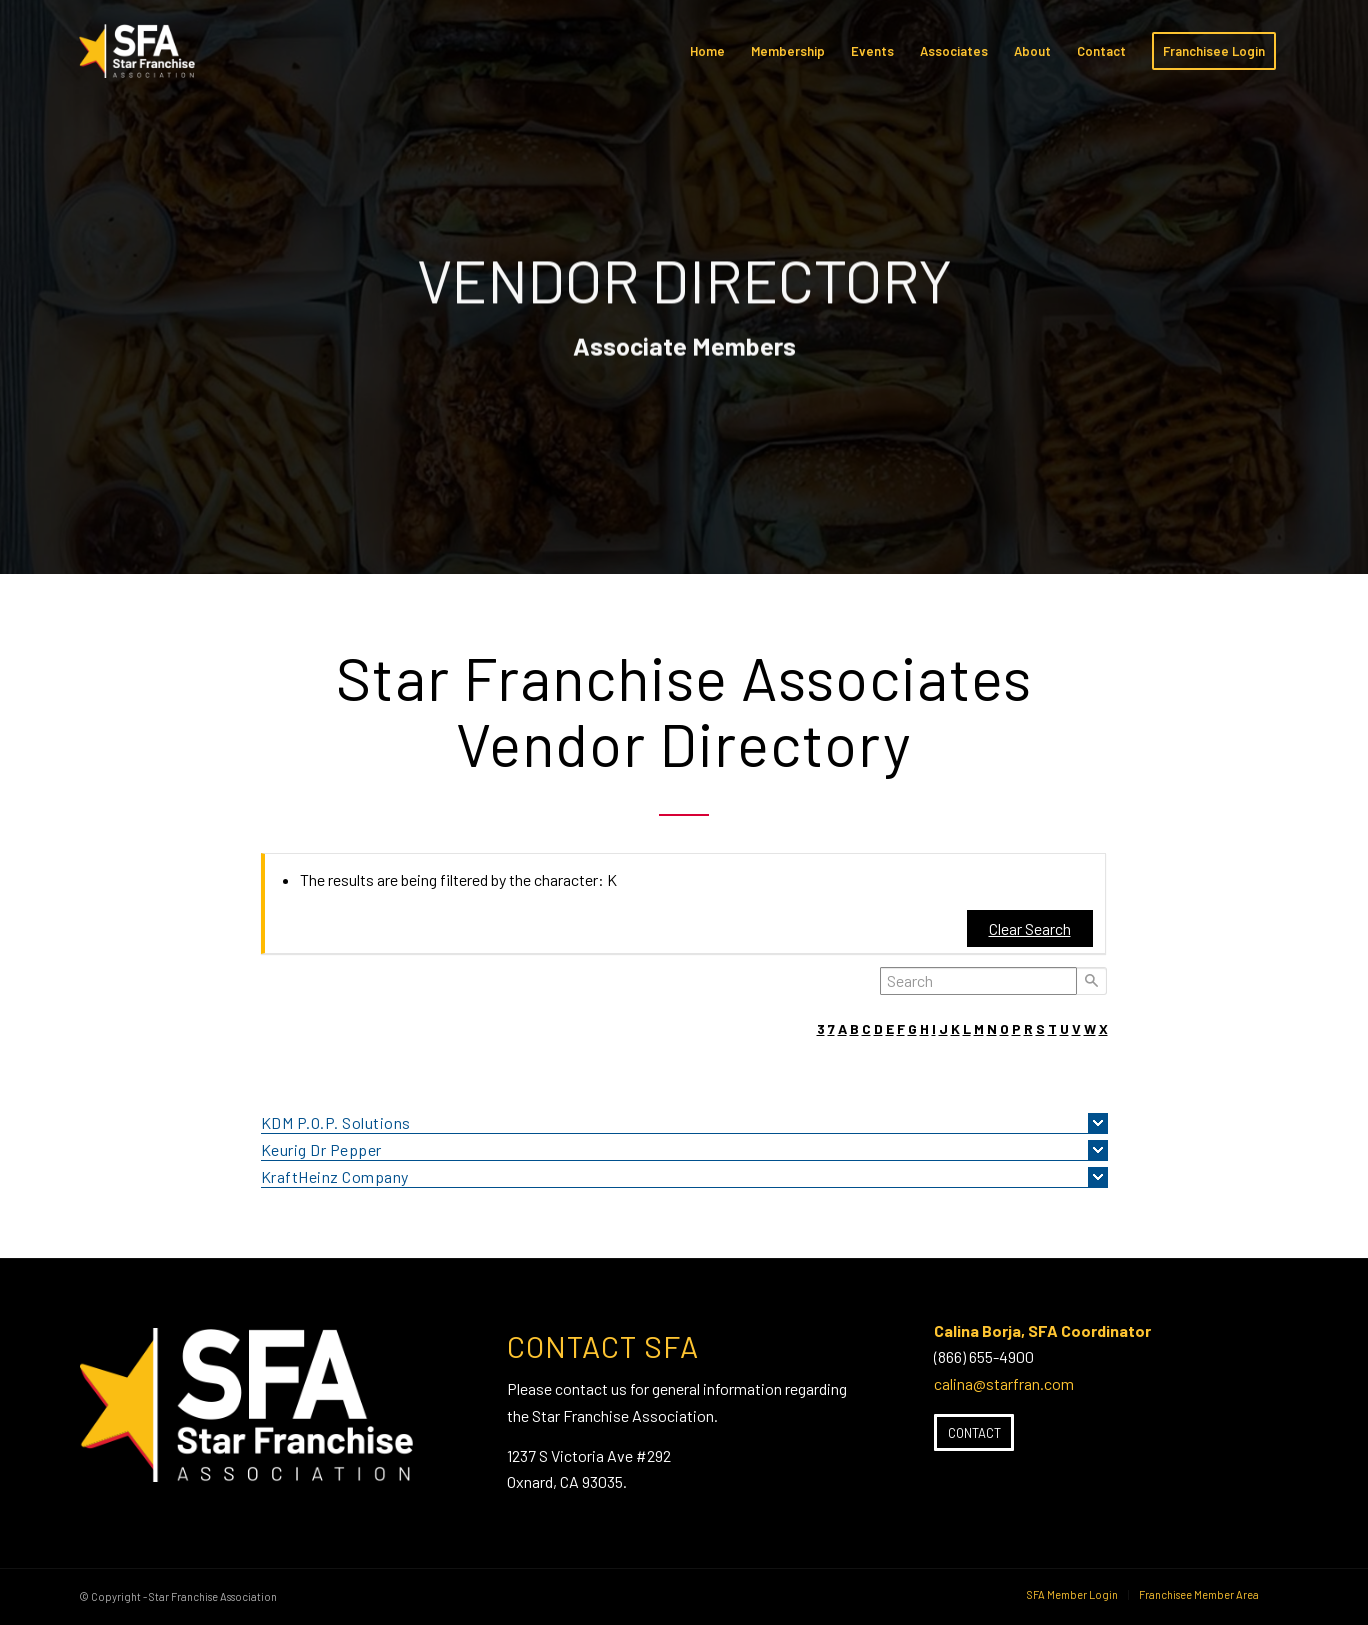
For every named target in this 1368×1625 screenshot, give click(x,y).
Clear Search (1030, 928)
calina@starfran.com (1004, 1383)
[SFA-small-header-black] (140, 61)
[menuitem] (707, 51)
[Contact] (974, 1433)
